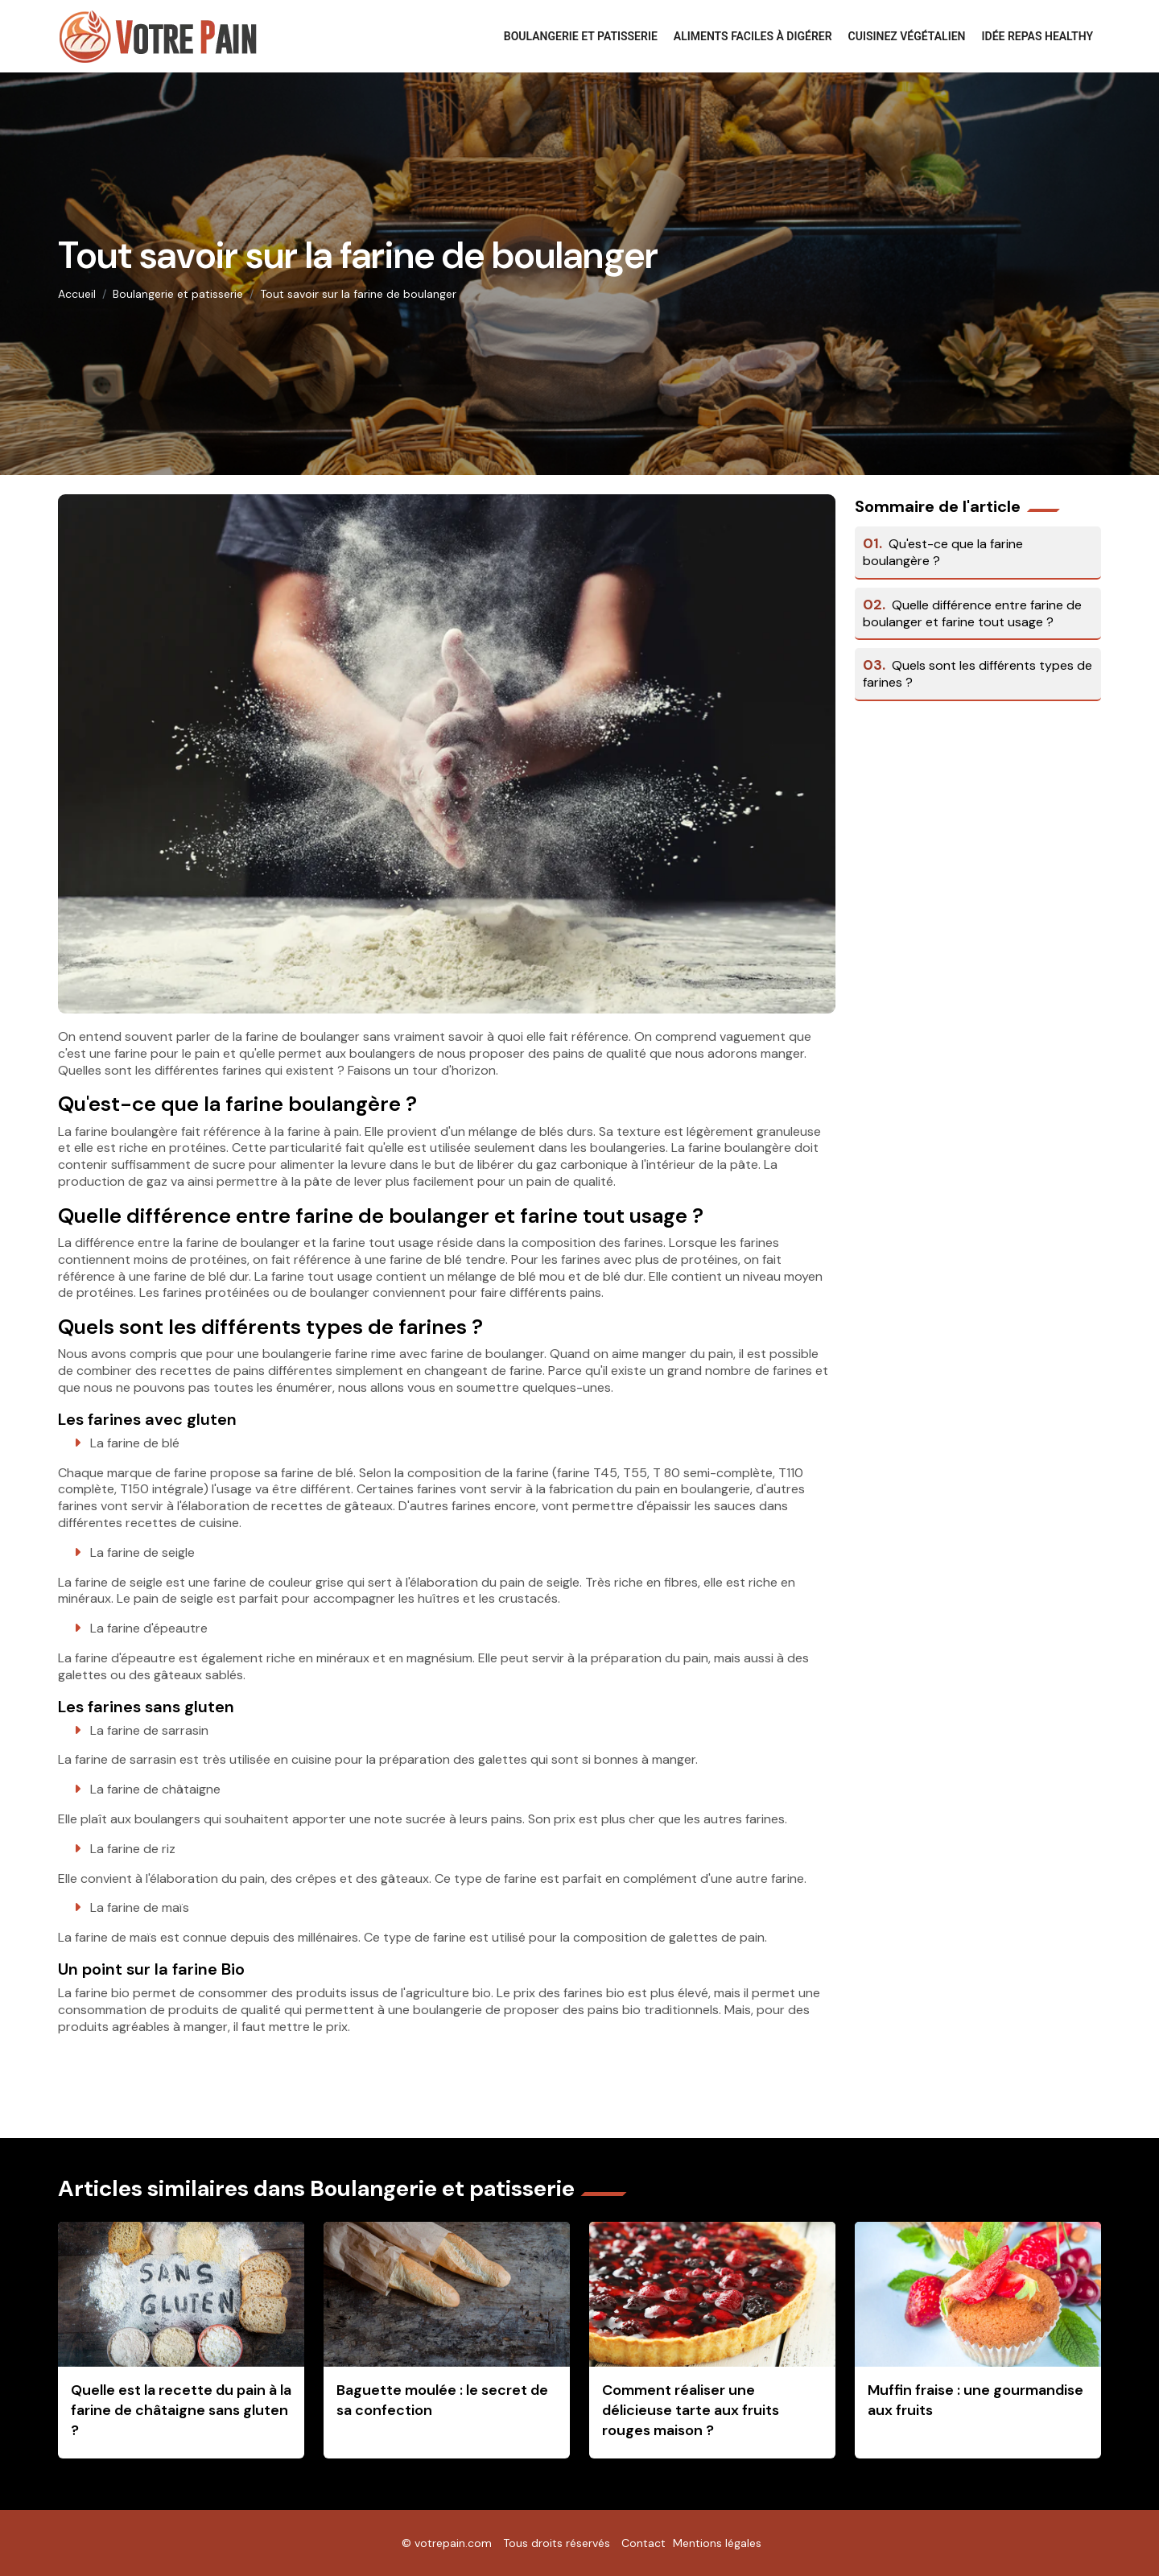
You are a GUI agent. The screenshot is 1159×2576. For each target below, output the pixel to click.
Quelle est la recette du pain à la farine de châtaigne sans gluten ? (181, 2409)
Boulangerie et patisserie (581, 36)
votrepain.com (453, 2543)
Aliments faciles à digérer (753, 36)
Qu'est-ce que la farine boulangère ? (943, 552)
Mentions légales (717, 2543)
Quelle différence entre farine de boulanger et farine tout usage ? (972, 613)
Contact (643, 2543)
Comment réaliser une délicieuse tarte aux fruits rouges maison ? (690, 2409)
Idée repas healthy (1038, 36)
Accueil (77, 294)
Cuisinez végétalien (907, 36)
